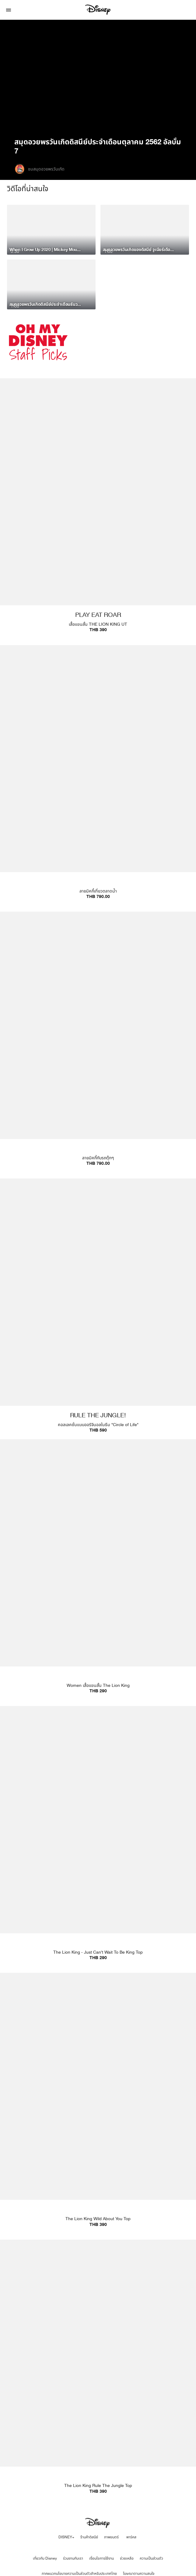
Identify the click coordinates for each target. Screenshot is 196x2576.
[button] (8, 10)
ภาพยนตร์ (111, 2537)
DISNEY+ (66, 2537)
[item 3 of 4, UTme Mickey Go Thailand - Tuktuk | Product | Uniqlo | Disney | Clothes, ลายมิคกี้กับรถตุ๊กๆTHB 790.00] (98, 1042)
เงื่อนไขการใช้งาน (101, 2558)
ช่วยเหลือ (127, 2558)
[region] (98, 78)
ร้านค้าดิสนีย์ (89, 2537)
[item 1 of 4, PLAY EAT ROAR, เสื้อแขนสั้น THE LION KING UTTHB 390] (98, 508)
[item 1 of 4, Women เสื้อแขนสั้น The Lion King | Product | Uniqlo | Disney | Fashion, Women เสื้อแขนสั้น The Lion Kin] (98, 1569)
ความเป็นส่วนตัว (151, 2558)
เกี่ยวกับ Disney (45, 2558)
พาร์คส (131, 2537)
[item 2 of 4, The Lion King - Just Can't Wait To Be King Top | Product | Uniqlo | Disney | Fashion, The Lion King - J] (98, 1836)
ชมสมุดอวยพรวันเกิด (46, 169)
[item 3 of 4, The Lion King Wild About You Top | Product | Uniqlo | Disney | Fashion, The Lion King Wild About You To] (98, 2103)
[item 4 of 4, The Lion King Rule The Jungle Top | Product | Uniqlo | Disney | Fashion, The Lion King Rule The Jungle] (98, 2370)
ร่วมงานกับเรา (73, 2558)
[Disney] (98, 10)
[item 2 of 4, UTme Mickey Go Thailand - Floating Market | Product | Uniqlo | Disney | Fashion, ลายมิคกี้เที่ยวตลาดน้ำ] (98, 775)
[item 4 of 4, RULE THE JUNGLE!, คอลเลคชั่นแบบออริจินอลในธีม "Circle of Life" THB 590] (98, 1308)
